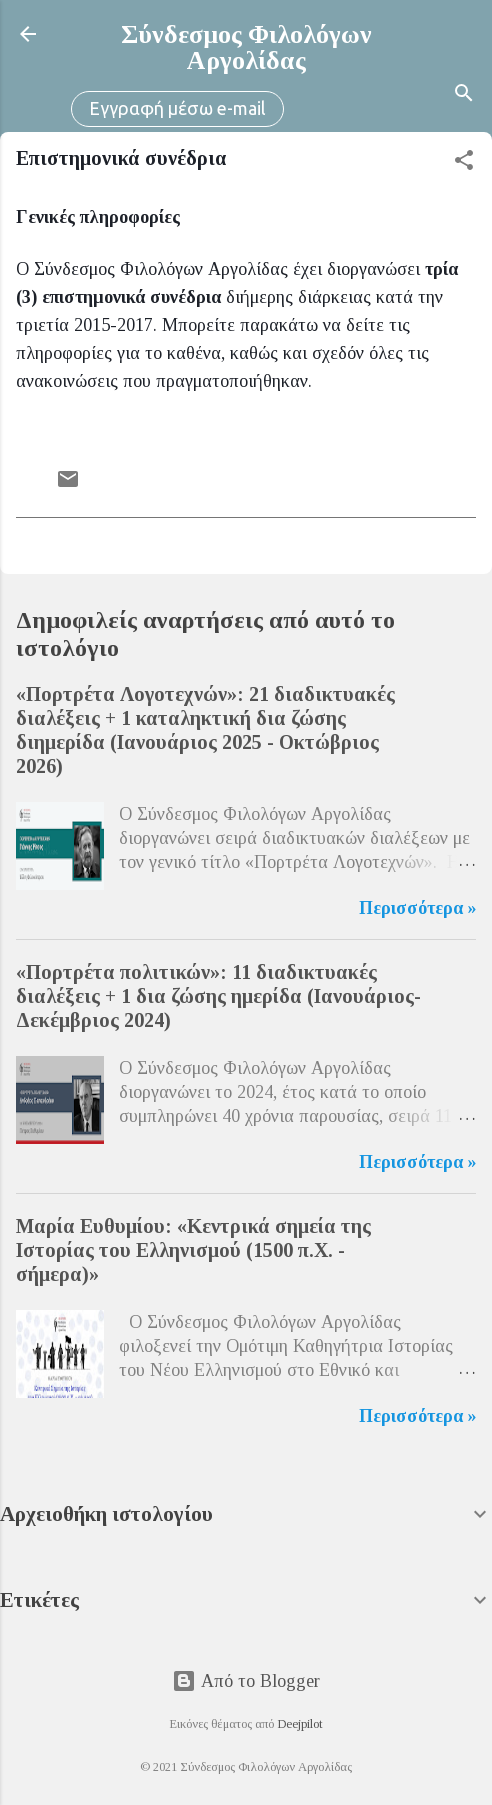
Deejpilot (300, 1724)
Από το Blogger (246, 1681)
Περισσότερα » (417, 908)
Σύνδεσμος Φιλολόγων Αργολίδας (246, 47)
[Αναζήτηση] (464, 95)
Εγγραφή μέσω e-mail (177, 108)
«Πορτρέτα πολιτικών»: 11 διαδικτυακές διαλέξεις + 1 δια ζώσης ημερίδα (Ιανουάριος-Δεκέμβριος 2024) (218, 996)
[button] (464, 163)
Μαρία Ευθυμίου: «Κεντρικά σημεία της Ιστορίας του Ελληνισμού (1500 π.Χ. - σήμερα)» (193, 1250)
